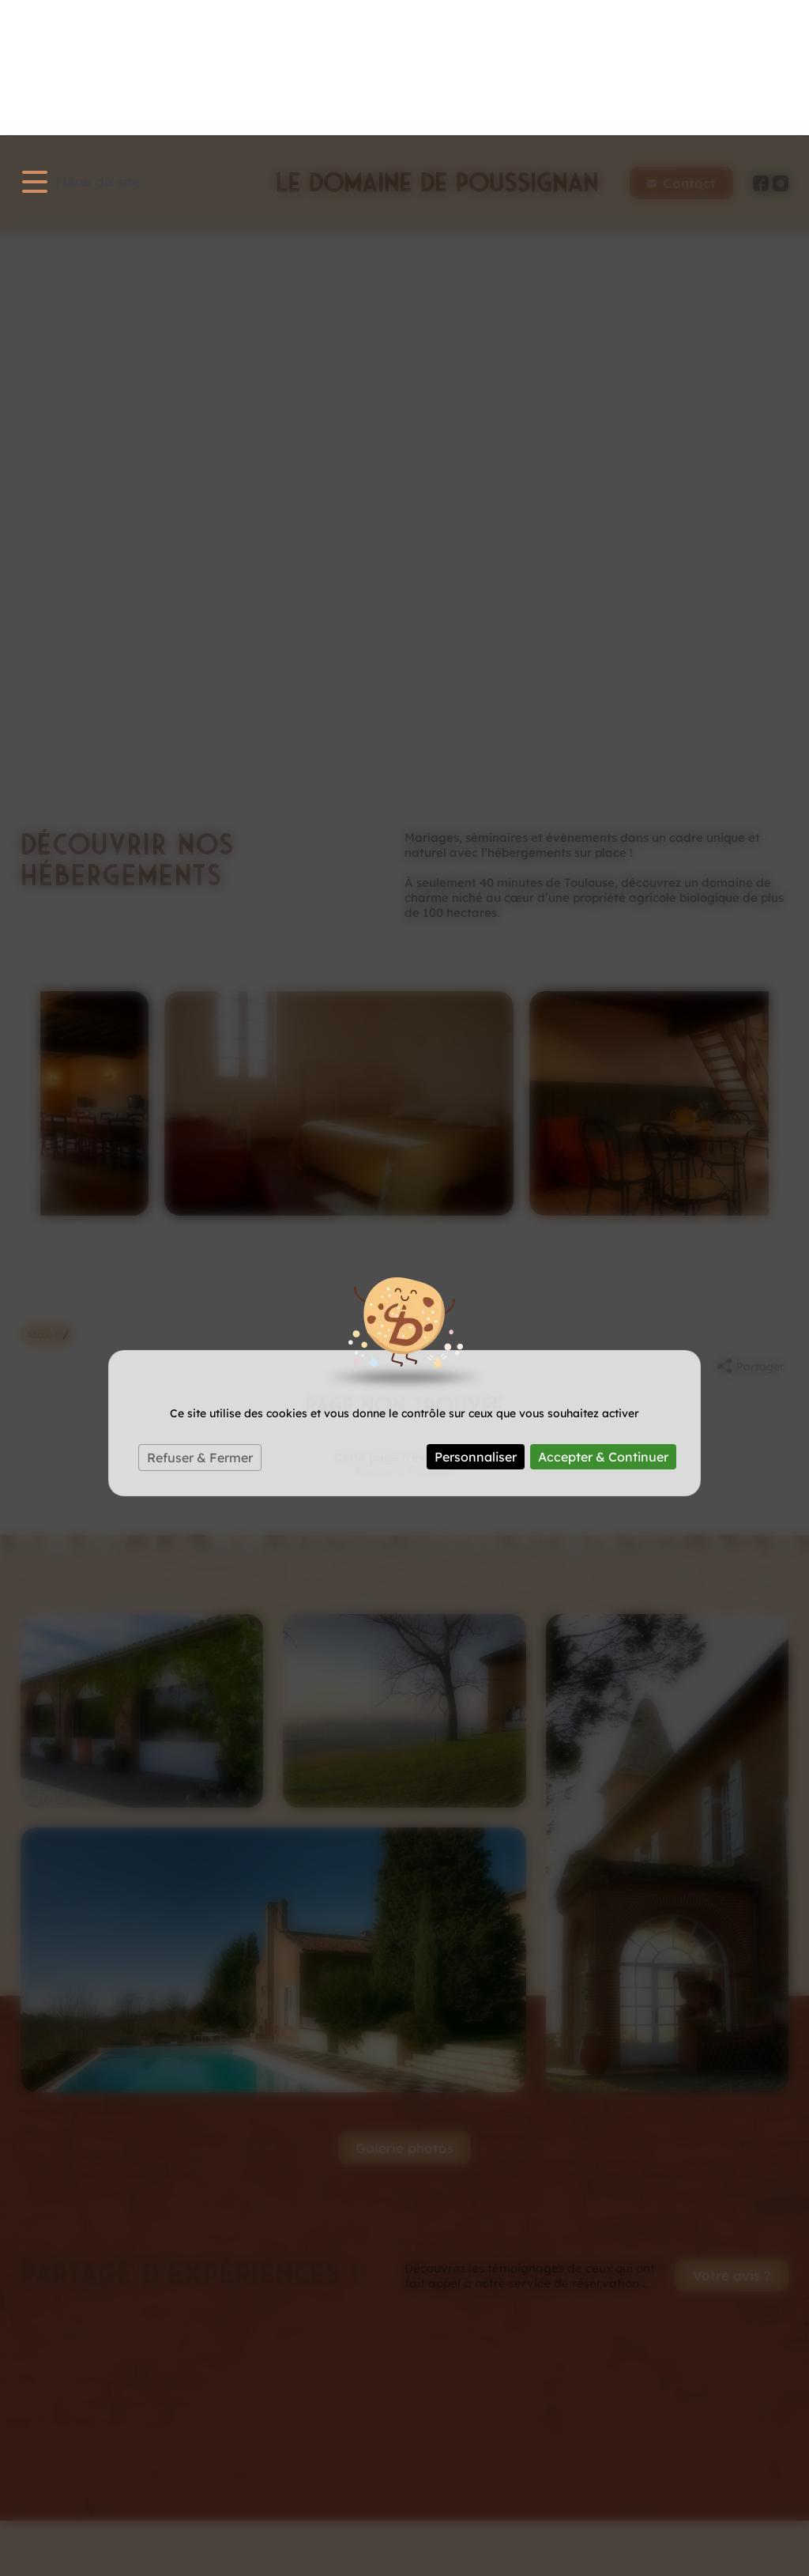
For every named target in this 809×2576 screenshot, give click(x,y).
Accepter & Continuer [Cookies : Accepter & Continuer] (603, 1321)
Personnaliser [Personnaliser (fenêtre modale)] (476, 1321)
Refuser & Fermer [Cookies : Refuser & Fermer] (200, 1322)
